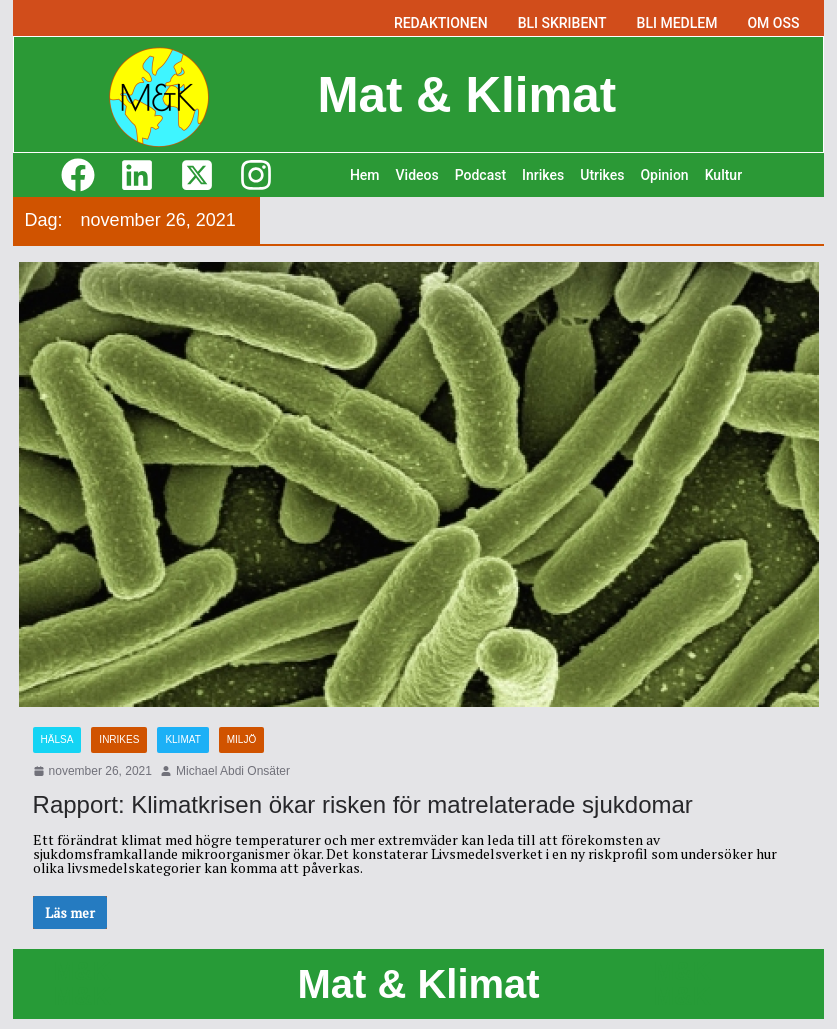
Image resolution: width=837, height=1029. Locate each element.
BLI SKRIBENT (562, 23)
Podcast (480, 175)
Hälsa (57, 739)
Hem (365, 175)
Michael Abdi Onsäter (233, 771)
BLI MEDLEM (677, 23)
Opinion (664, 175)
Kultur (723, 175)
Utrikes (602, 175)
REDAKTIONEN (441, 23)
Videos (417, 175)
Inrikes (543, 175)
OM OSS (773, 23)
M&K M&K (82, 983)
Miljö (241, 739)
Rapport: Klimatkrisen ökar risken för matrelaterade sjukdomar (363, 804)
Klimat (182, 739)
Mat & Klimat (466, 94)
